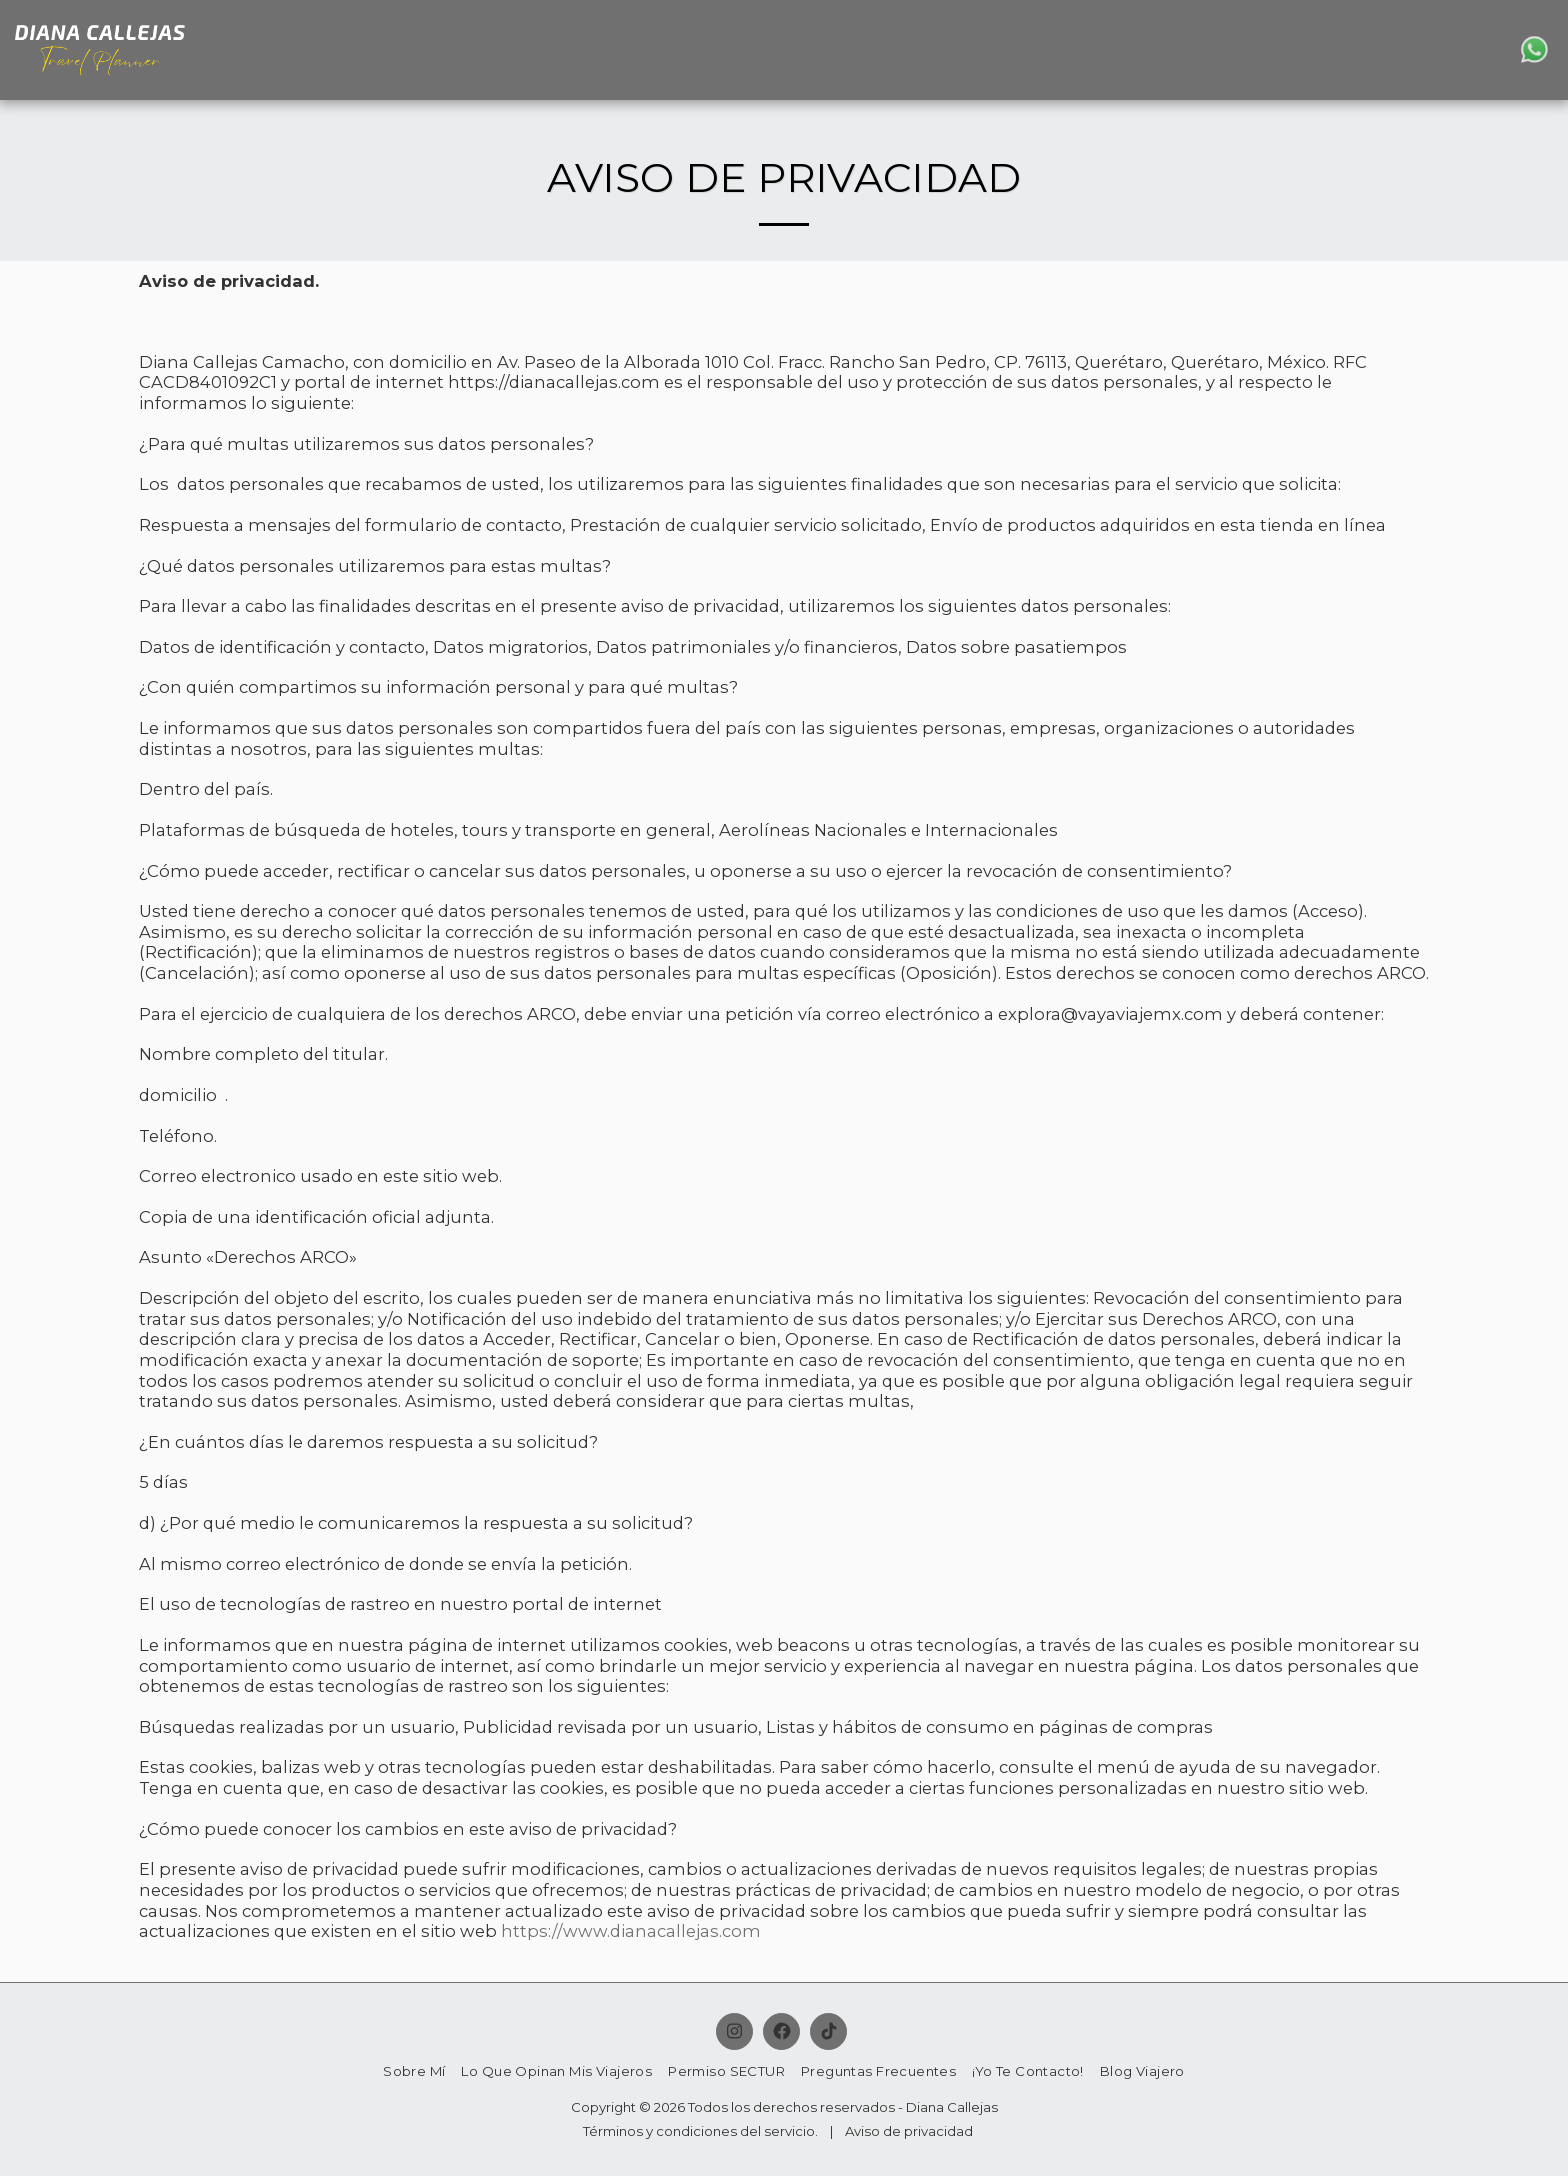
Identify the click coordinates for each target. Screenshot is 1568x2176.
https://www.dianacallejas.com (631, 1931)
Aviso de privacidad (909, 2131)
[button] (1465, 50)
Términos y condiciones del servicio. (700, 2131)
